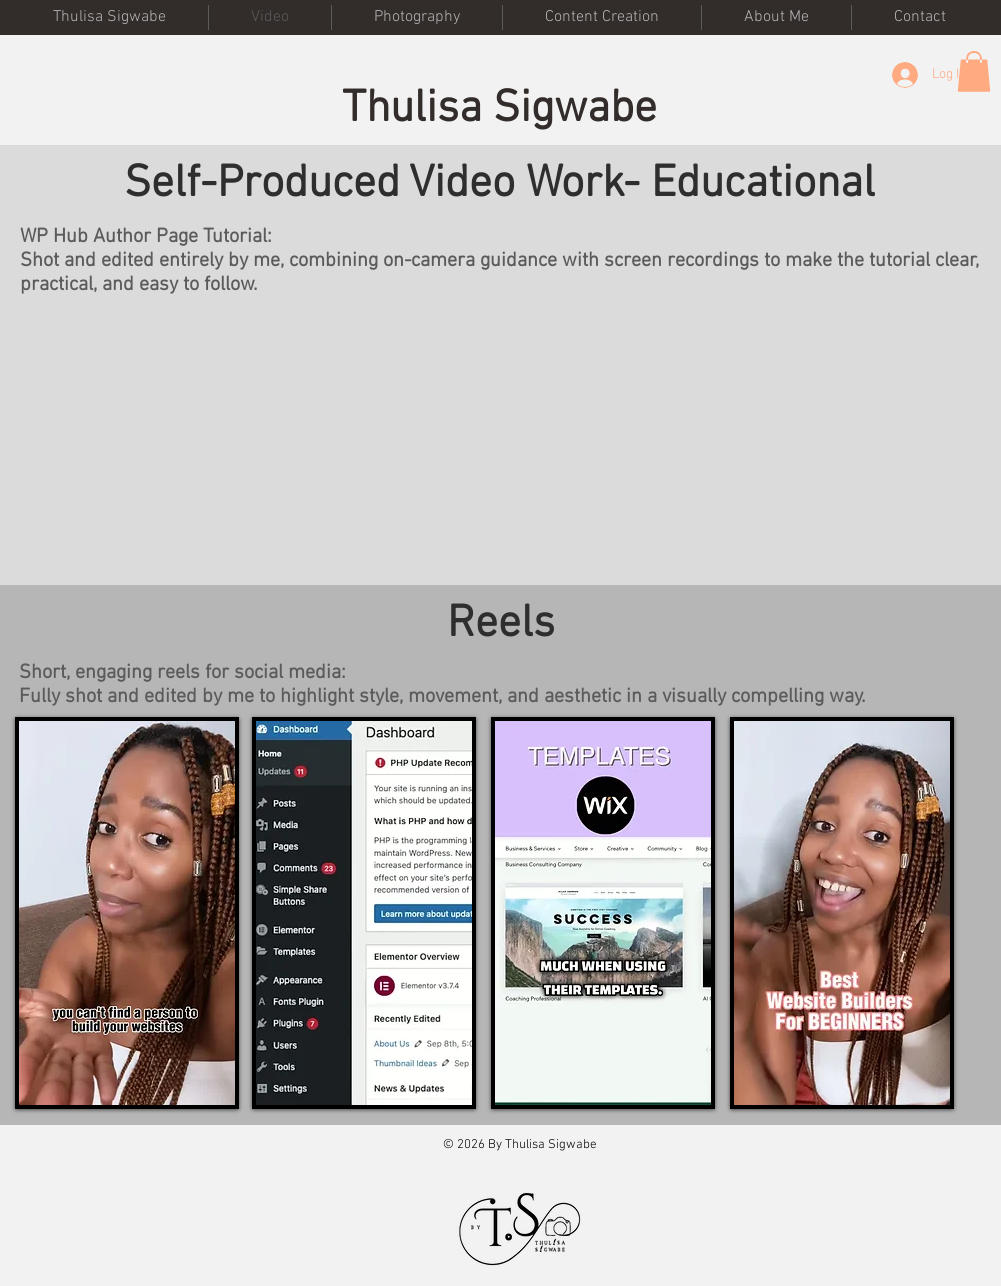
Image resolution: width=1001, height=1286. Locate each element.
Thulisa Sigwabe (499, 110)
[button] (974, 71)
